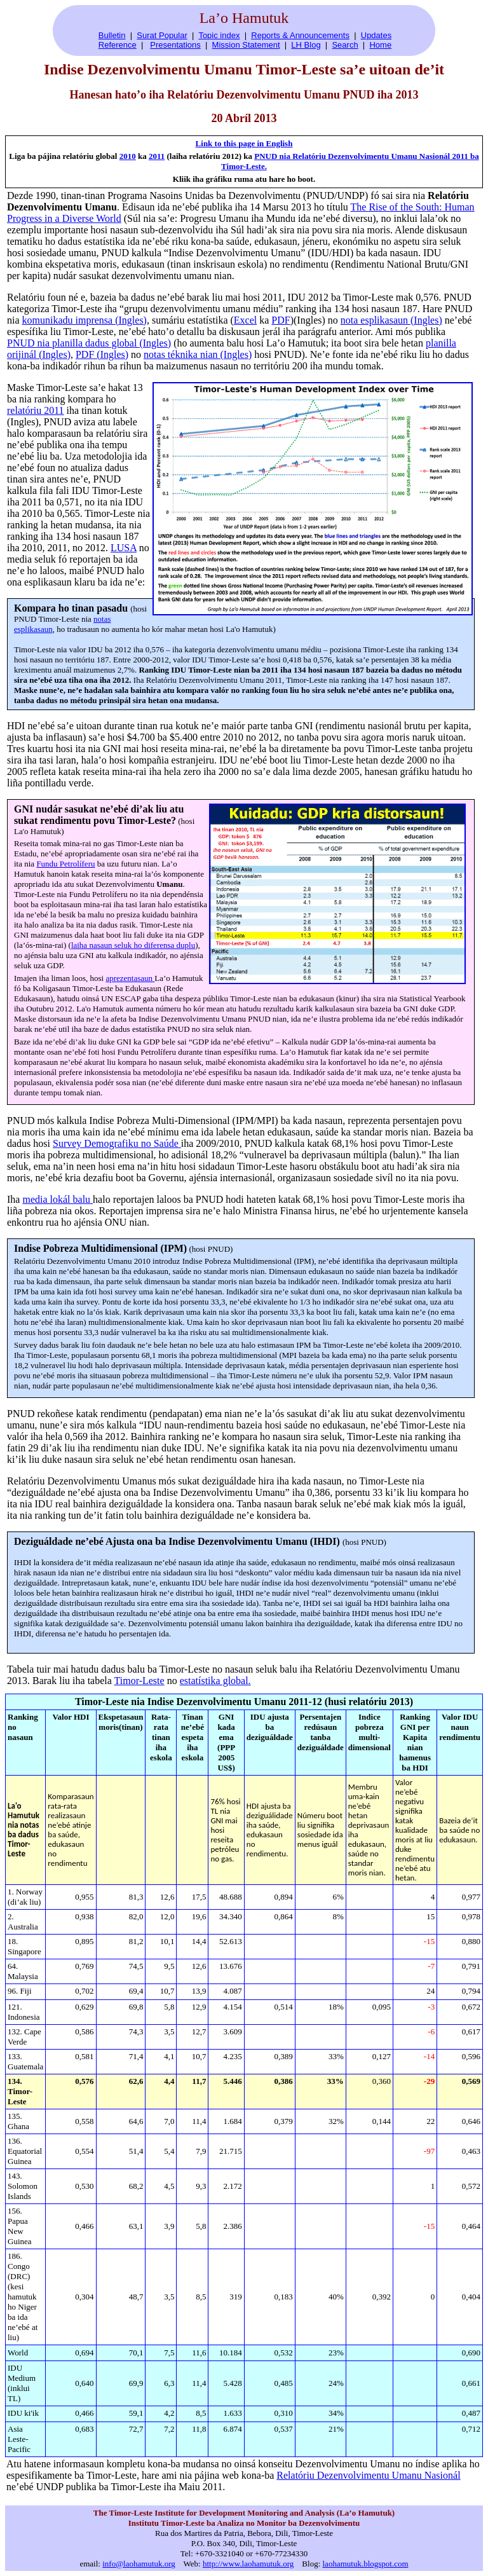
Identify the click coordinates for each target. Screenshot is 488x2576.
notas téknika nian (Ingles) (198, 354)
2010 (127, 156)
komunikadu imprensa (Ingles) (84, 320)
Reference (117, 45)
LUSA (124, 547)
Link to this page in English (244, 143)
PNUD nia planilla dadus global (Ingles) (89, 343)
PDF (280, 320)
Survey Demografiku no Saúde (117, 1143)
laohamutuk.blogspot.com (366, 2563)
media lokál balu (57, 1199)
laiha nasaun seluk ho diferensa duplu (133, 945)
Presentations (175, 45)
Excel (245, 320)
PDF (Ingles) (102, 354)
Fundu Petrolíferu (65, 863)
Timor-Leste (139, 1680)
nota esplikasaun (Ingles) (391, 320)
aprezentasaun (129, 978)
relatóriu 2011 (35, 410)
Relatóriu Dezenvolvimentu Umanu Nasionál (368, 2475)
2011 (157, 156)
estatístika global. (215, 1680)
